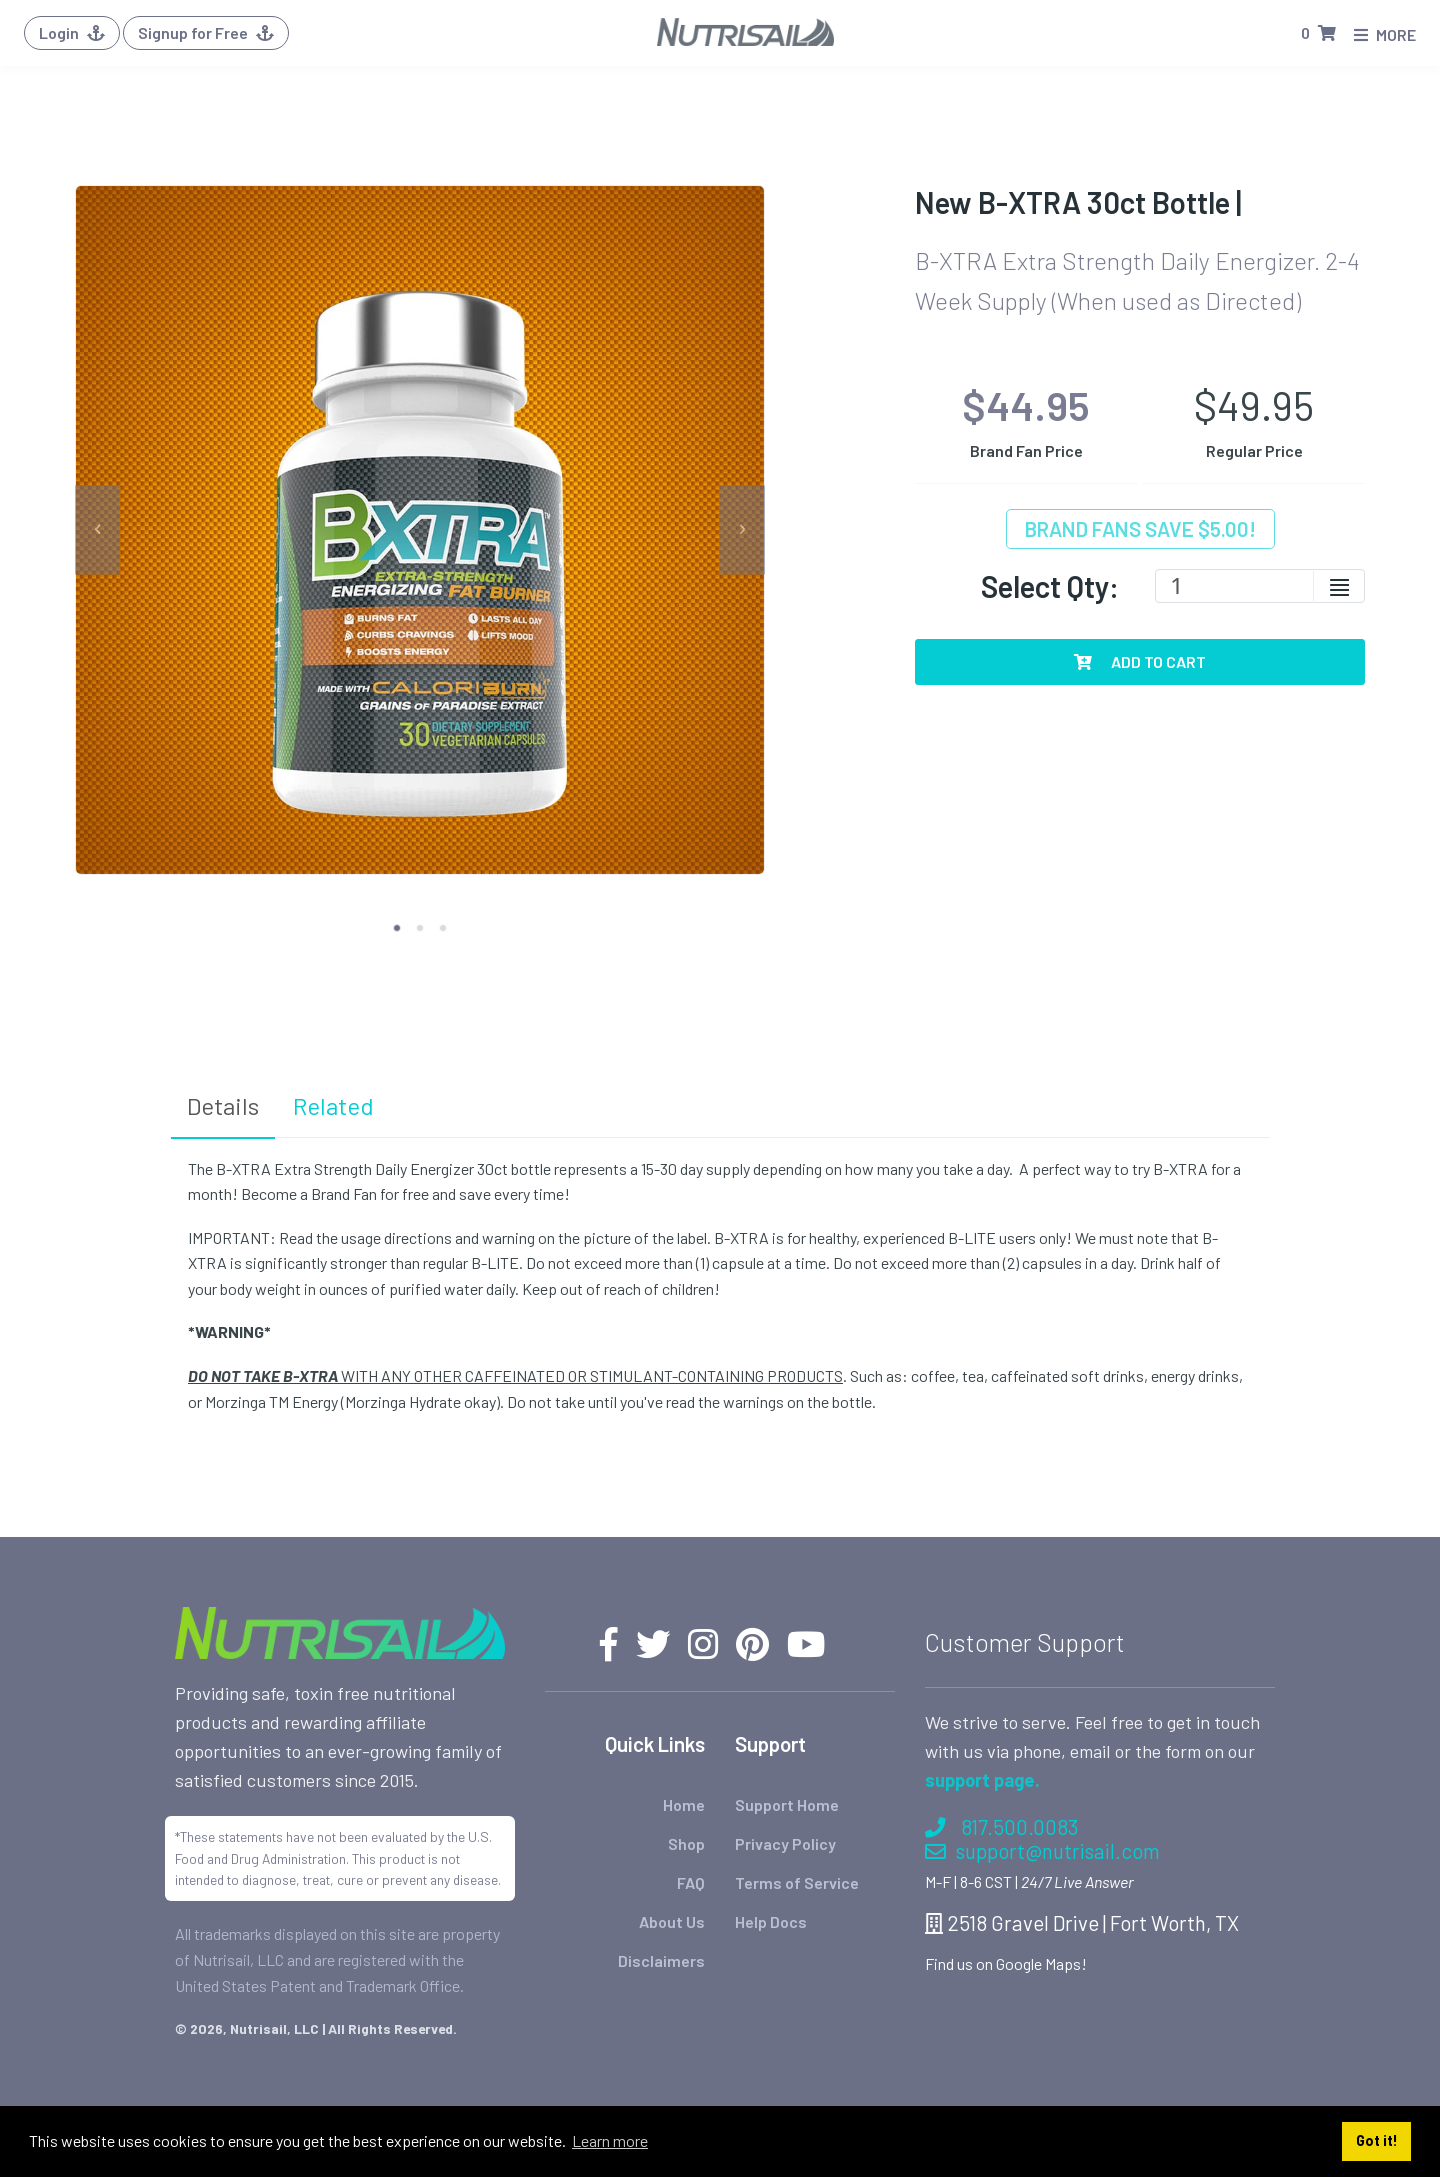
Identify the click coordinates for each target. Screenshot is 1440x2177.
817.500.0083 (1001, 1761)
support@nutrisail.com (1042, 1784)
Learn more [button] (610, 2140)
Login (72, 32)
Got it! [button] (1377, 2140)
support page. (982, 1714)
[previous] (97, 529)
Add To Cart (1140, 661)
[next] (742, 529)
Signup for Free (206, 32)
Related (333, 1105)
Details (223, 1105)
